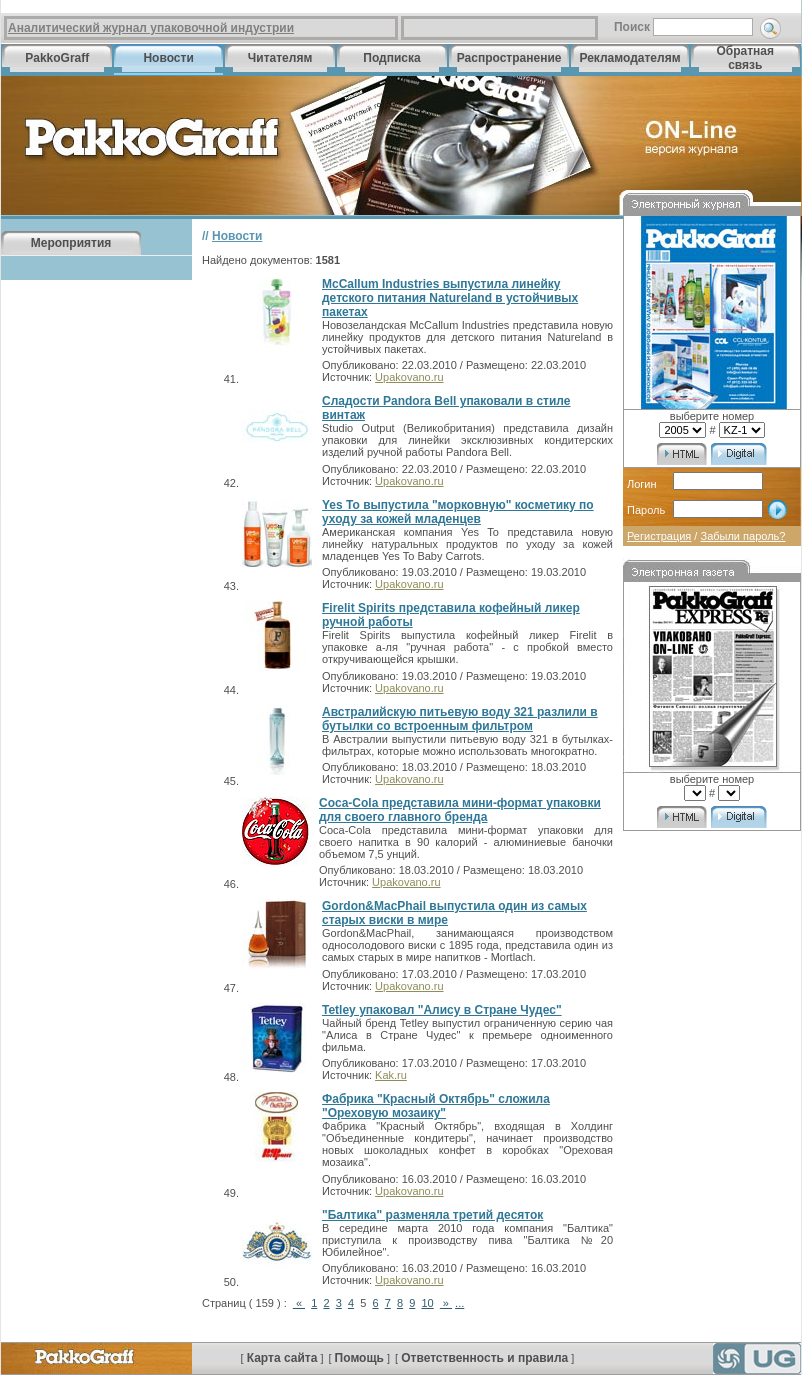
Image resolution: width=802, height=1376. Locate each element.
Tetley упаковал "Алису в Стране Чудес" (442, 1010)
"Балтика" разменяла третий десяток (432, 1215)
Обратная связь (745, 58)
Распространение (509, 58)
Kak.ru (391, 1075)
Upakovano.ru (409, 377)
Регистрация (659, 536)
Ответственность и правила (484, 1358)
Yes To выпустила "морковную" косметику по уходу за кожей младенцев (458, 512)
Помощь (359, 1358)
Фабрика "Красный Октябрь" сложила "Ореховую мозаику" (436, 1106)
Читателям (280, 58)
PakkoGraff (57, 58)
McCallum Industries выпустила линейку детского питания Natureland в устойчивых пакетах (450, 298)
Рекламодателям (629, 58)
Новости (168, 58)
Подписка (391, 58)
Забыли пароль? (742, 536)
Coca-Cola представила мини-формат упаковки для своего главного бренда (460, 810)
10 (427, 1303)
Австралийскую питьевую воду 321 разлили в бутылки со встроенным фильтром (460, 719)
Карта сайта (282, 1358)
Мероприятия (71, 243)
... (459, 1303)
